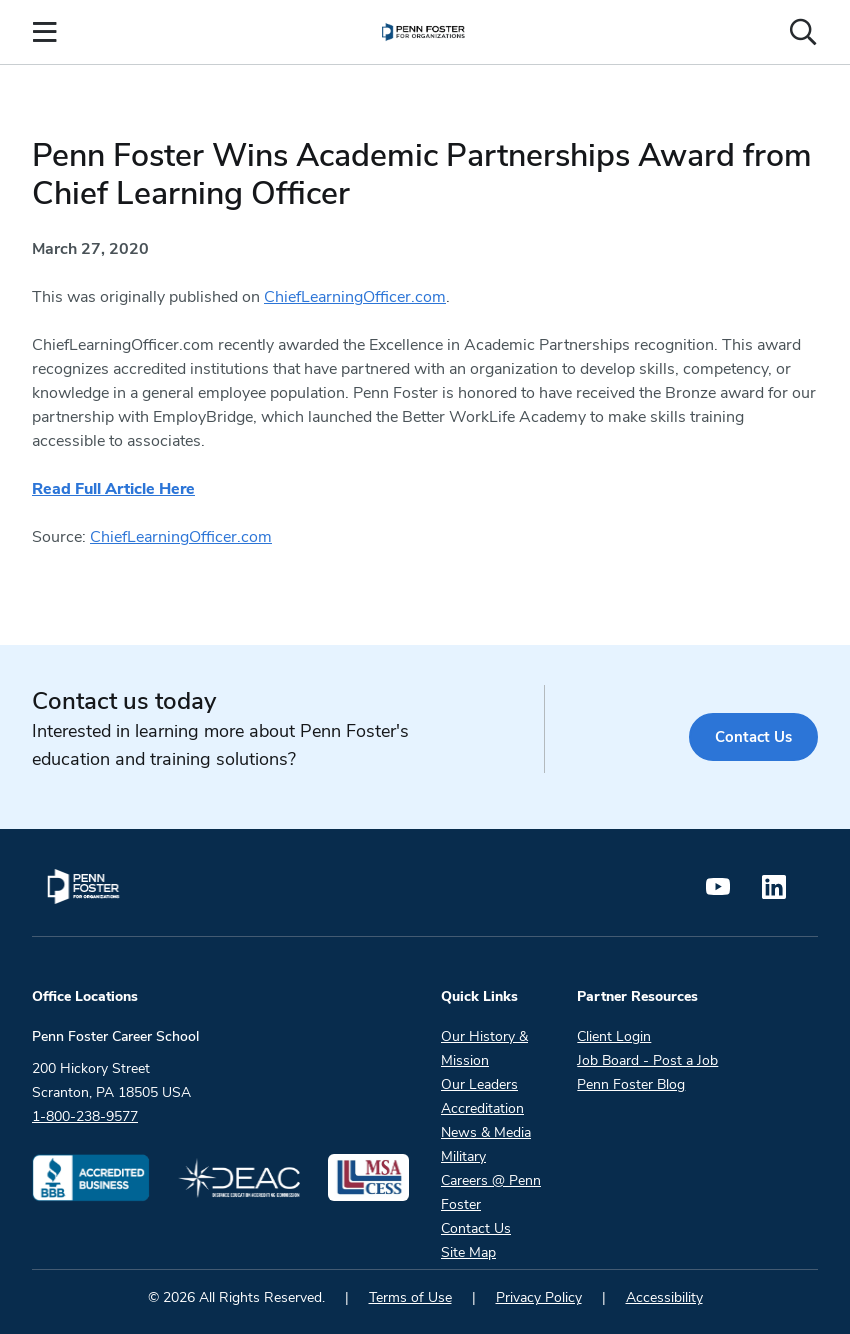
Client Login (614, 1036)
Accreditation (482, 1108)
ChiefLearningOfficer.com (355, 297)
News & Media (486, 1132)
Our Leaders (479, 1084)
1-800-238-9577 (85, 1116)
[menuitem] (423, 32)
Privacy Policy (539, 1297)
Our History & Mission (484, 1048)
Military (463, 1156)
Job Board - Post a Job (647, 1060)
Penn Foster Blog (631, 1084)
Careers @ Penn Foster (491, 1192)
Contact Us (753, 737)
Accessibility (664, 1297)
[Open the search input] (803, 32)
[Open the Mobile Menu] (45, 32)
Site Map (468, 1252)
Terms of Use (410, 1297)
